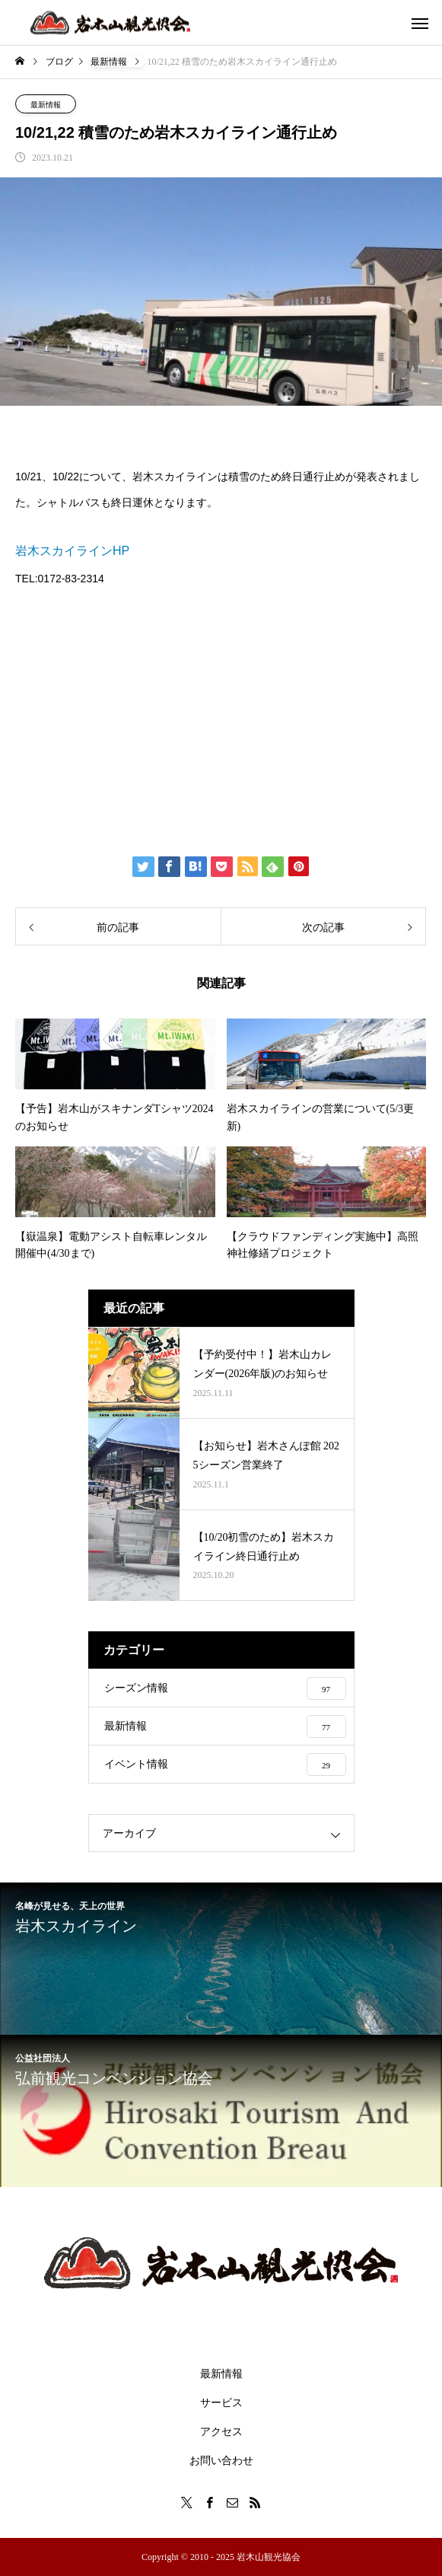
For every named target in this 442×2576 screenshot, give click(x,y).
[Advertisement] (221, 719)
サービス (221, 2403)
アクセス (221, 2431)
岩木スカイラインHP (72, 550)
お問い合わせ (221, 2460)
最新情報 (45, 104)
